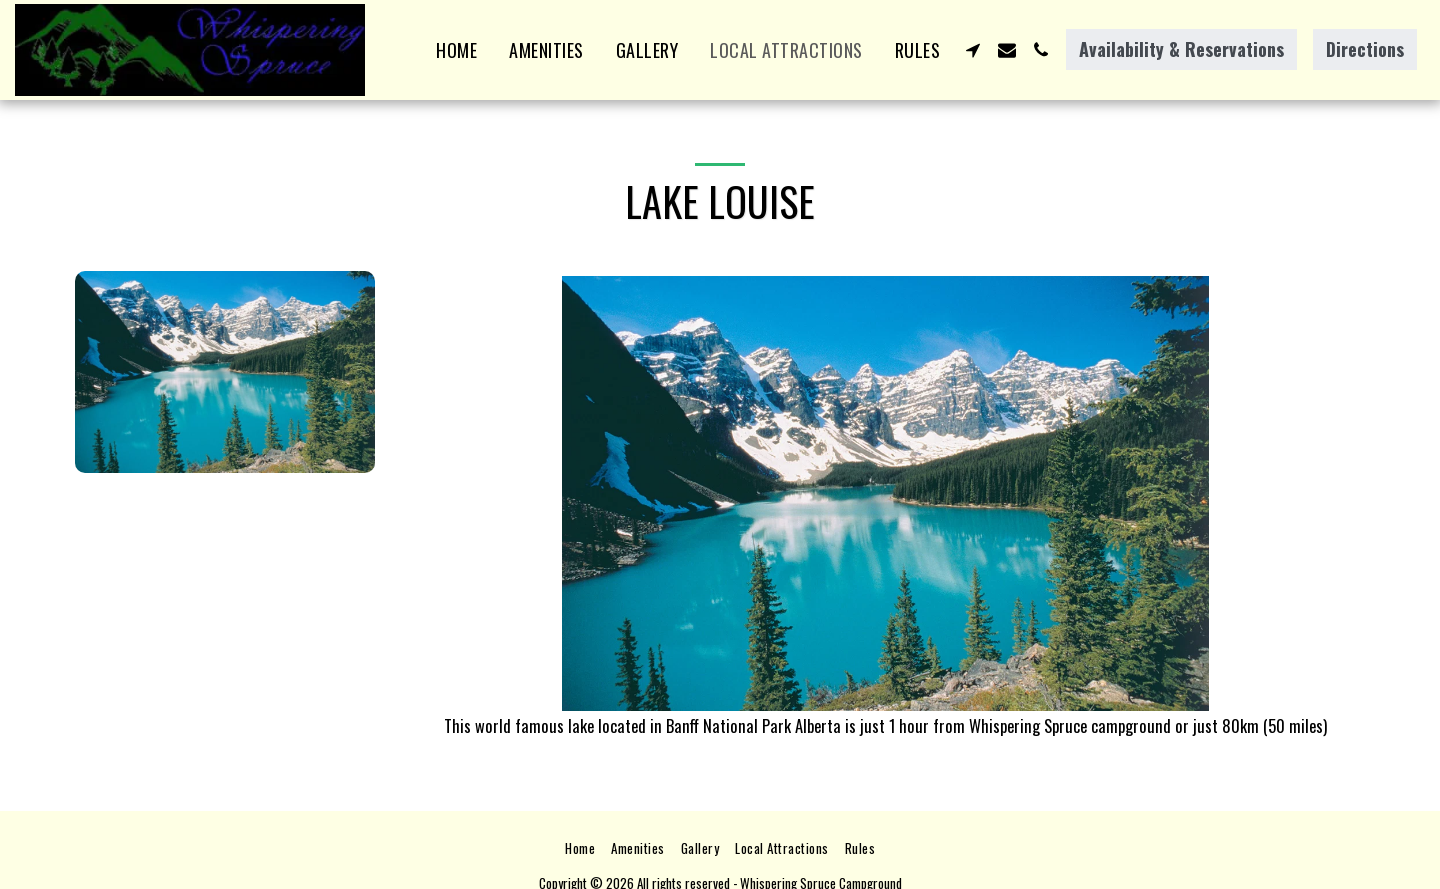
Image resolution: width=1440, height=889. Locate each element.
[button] (973, 50)
